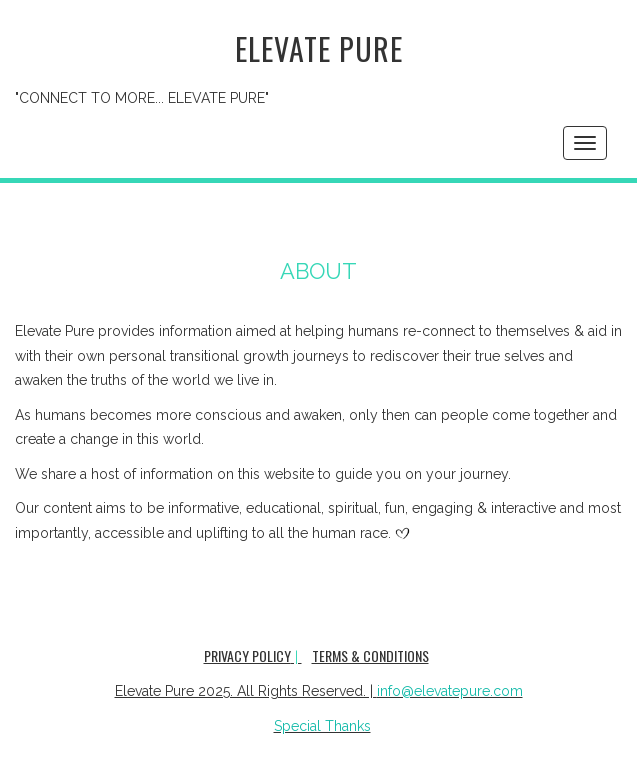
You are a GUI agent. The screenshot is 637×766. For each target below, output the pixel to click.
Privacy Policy (247, 655)
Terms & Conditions (370, 655)
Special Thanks (322, 726)
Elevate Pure (319, 48)
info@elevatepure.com (450, 691)
